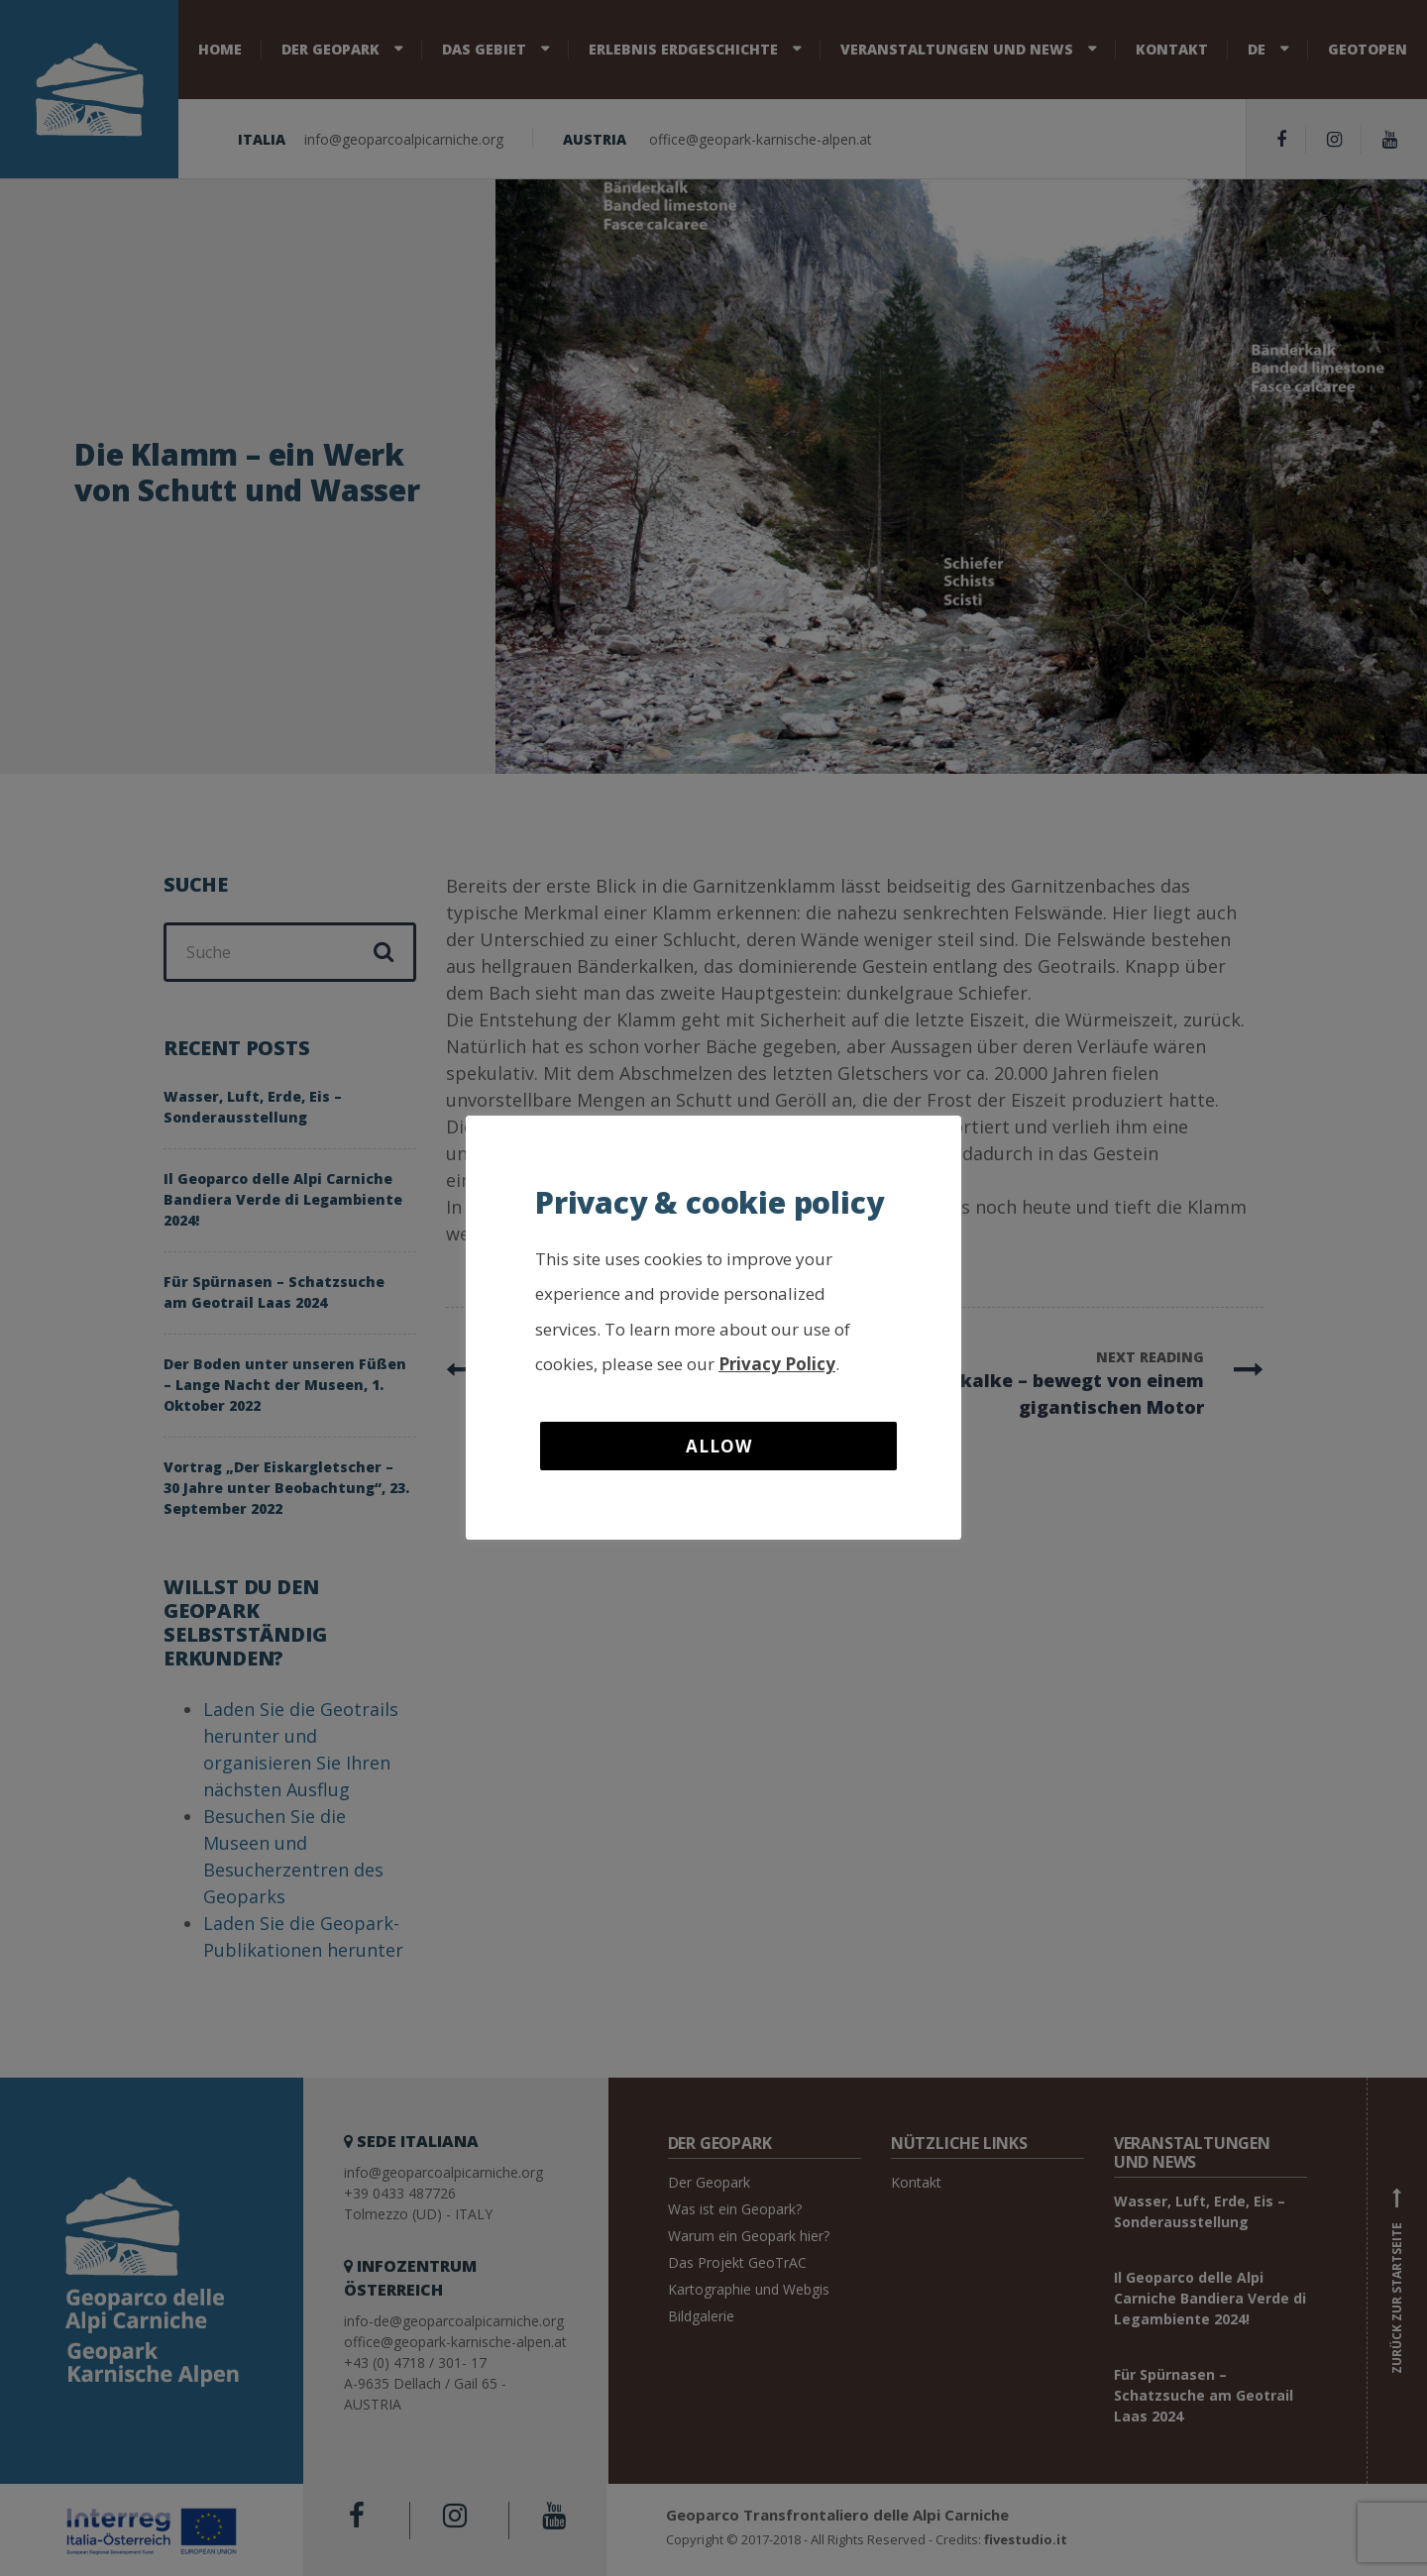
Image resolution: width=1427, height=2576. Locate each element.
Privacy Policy (776, 1363)
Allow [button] (719, 1446)
